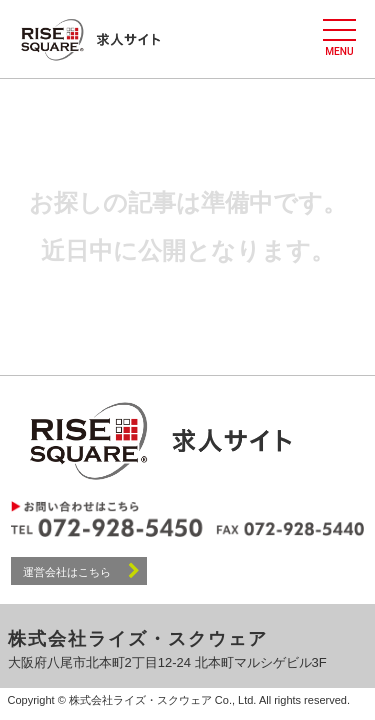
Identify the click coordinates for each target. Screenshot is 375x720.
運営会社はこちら (81, 570)
